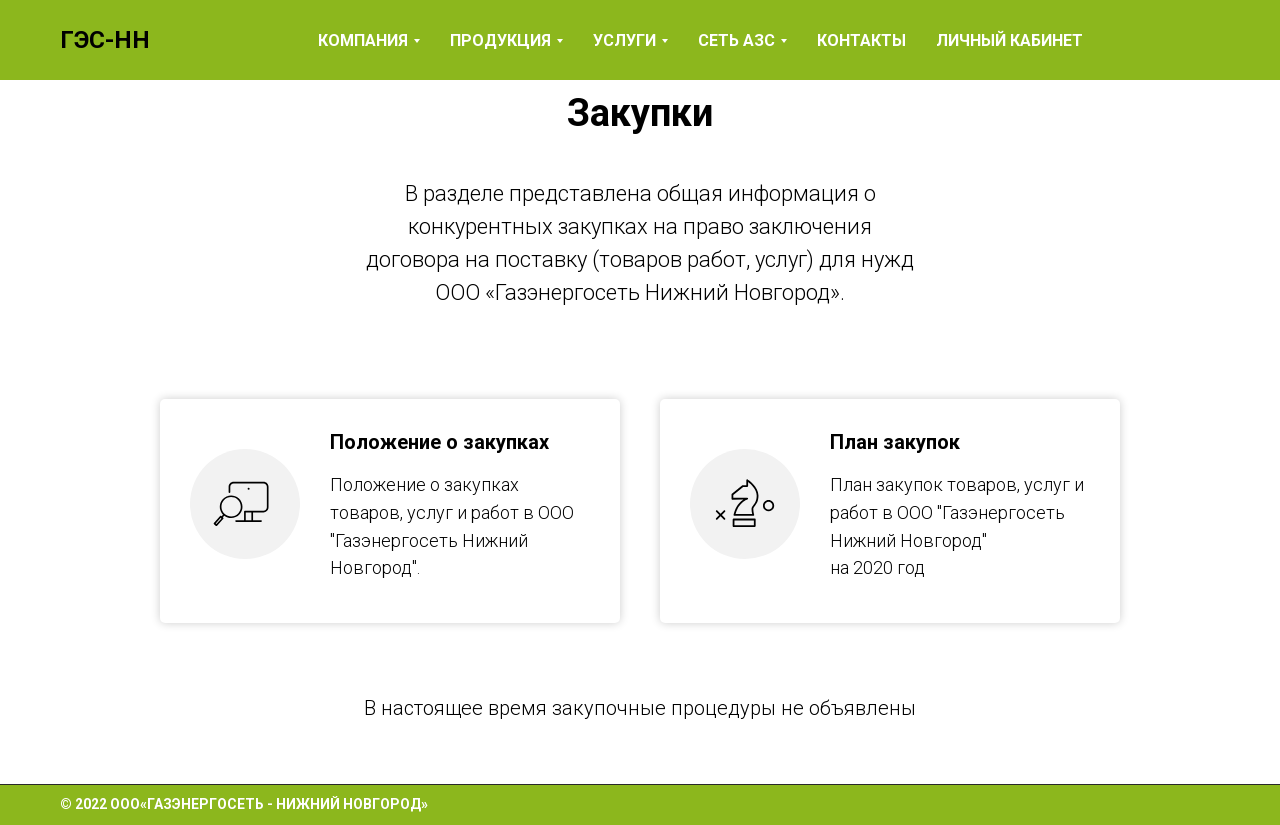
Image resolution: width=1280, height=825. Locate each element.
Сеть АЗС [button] (736, 40)
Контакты (861, 40)
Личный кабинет (1009, 40)
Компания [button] (363, 40)
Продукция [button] (500, 40)
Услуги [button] (624, 40)
